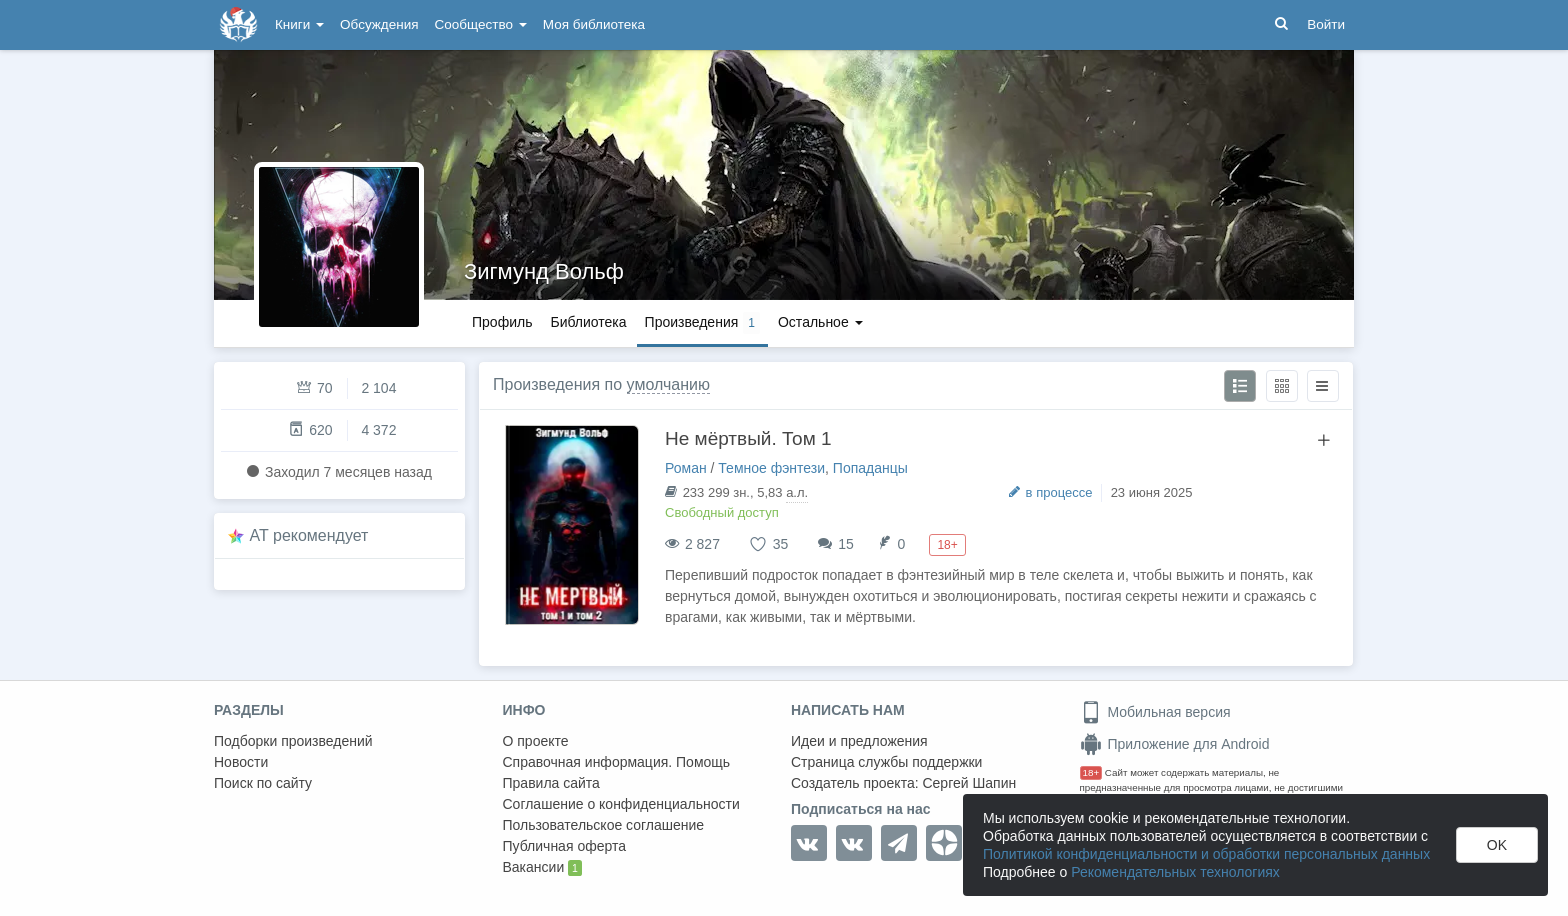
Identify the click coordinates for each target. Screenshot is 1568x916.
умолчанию (668, 384)
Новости (241, 762)
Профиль (502, 322)
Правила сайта (551, 783)
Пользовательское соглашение (604, 825)
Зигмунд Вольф (544, 271)
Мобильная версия (1155, 712)
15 (846, 544)
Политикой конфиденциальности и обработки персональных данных (1206, 854)
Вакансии (542, 868)
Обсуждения (379, 24)
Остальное (820, 322)
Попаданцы (870, 468)
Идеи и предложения (859, 741)
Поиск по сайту (263, 783)
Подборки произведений (293, 741)
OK (1497, 845)
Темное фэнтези (771, 468)
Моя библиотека (594, 24)
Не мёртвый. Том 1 (748, 438)
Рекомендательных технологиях (1175, 872)
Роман (686, 468)
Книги (299, 24)
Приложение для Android (1175, 744)
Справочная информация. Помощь (617, 762)
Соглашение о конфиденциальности (621, 804)
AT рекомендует (309, 535)
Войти (1326, 24)
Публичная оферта (565, 846)
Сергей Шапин (969, 783)
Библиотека (588, 322)
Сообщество (481, 24)
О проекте (536, 741)
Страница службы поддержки (886, 762)
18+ (1091, 772)
